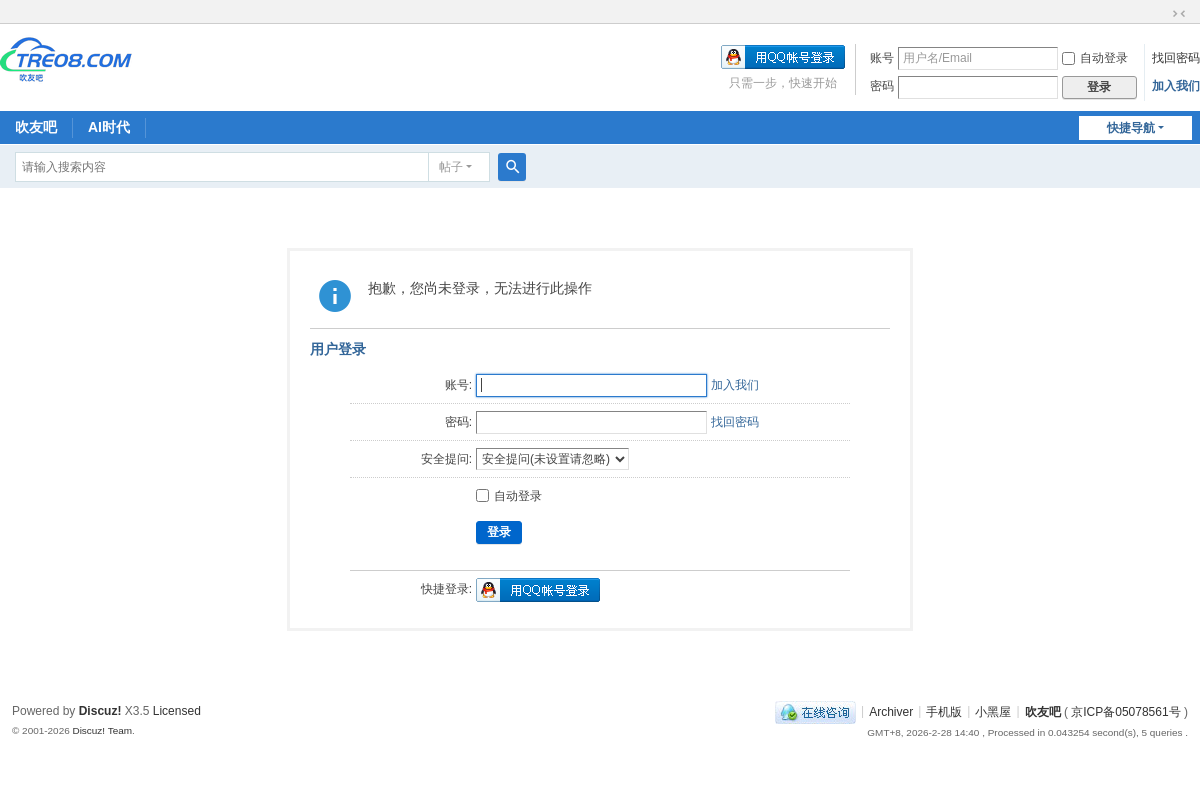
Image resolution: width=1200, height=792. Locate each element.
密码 (882, 86)
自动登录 (1095, 58)
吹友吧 (36, 127)
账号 (882, 58)
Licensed (177, 711)
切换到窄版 (1179, 14)
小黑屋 (993, 711)
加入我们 (1176, 86)
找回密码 (1176, 58)
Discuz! (100, 711)
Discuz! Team (102, 730)
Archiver (891, 711)
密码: (458, 422)
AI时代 (109, 127)
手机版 (944, 711)
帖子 (451, 167)
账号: (458, 385)
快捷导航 (1131, 128)
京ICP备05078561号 (1125, 711)
